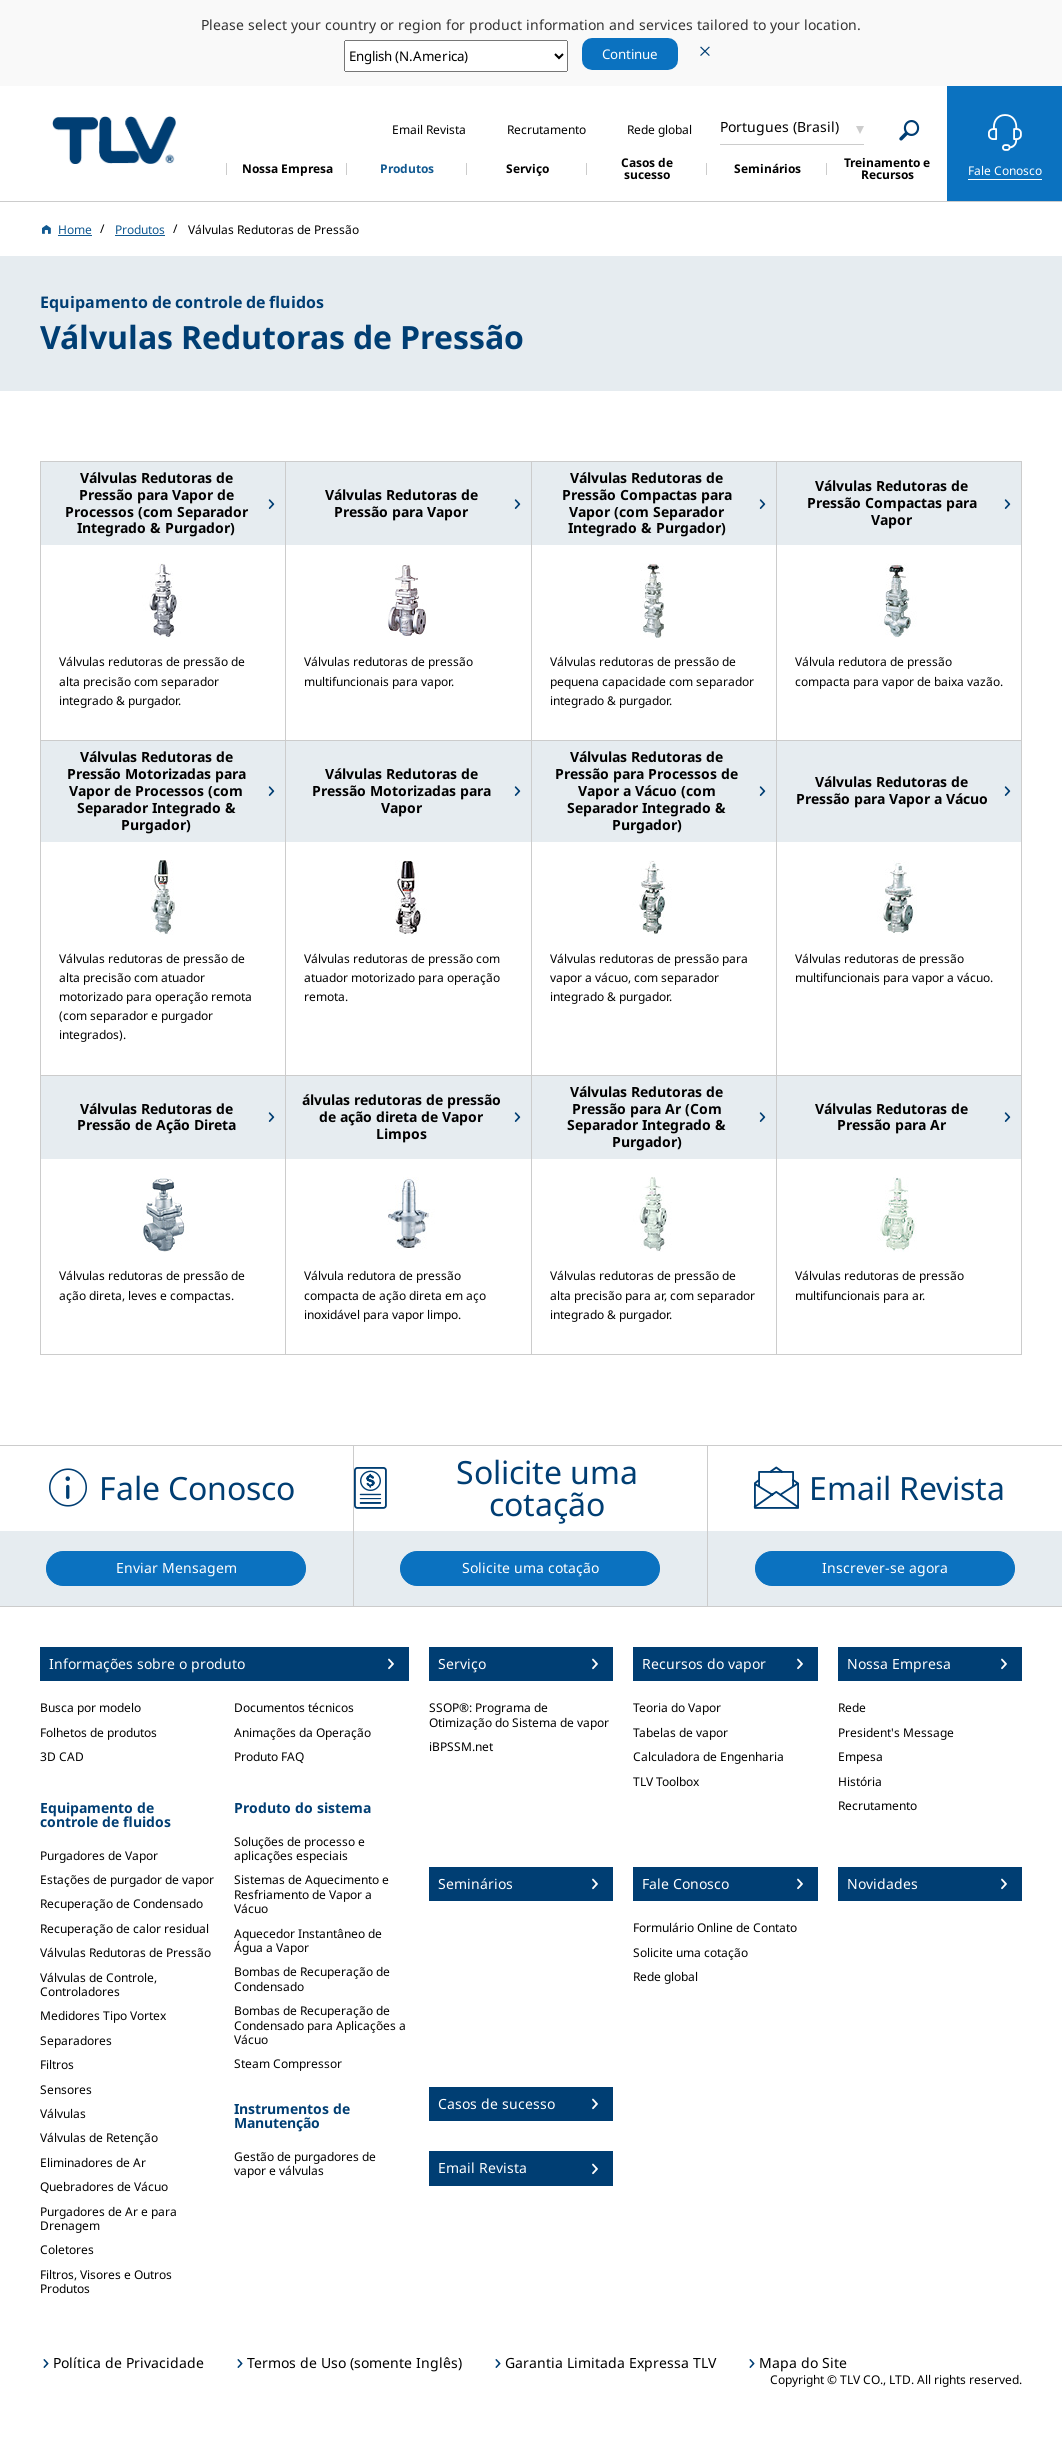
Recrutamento (877, 1805)
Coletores (67, 2249)
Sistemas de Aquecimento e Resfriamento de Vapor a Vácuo (311, 1894)
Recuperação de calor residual (124, 1928)
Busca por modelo (90, 1707)
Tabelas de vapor (680, 1732)
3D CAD (62, 1756)
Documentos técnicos (294, 1707)
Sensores (66, 2089)
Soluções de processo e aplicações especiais (299, 1848)
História (860, 1781)
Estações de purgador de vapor (127, 1879)
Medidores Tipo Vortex (103, 2015)
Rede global (665, 1976)
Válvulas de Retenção (99, 2137)
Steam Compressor (288, 2063)
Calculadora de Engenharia (708, 1756)
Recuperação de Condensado (121, 1903)
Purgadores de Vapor (99, 1855)
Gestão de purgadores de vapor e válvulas (305, 2163)
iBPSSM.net (461, 1746)
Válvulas (63, 2113)
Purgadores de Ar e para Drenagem (108, 2218)
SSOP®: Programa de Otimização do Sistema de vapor (519, 1714)
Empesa (860, 1756)
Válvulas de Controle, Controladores (98, 1984)
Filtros (57, 2064)
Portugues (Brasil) (779, 126)
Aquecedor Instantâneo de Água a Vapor (308, 1940)
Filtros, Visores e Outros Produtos (106, 2281)
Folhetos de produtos (98, 1732)
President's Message (896, 1732)
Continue (630, 54)
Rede (852, 1707)
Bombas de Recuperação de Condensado (312, 1978)
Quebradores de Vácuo (104, 2186)
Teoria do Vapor (677, 1707)
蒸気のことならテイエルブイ (114, 140)
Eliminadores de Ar (93, 2162)
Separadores (76, 2040)
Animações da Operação (302, 1732)
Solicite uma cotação (690, 1952)
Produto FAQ (269, 1756)
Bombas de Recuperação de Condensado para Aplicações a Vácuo (320, 2025)
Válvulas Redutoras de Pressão (125, 1952)
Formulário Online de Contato (715, 1927)
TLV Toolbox (666, 1781)
